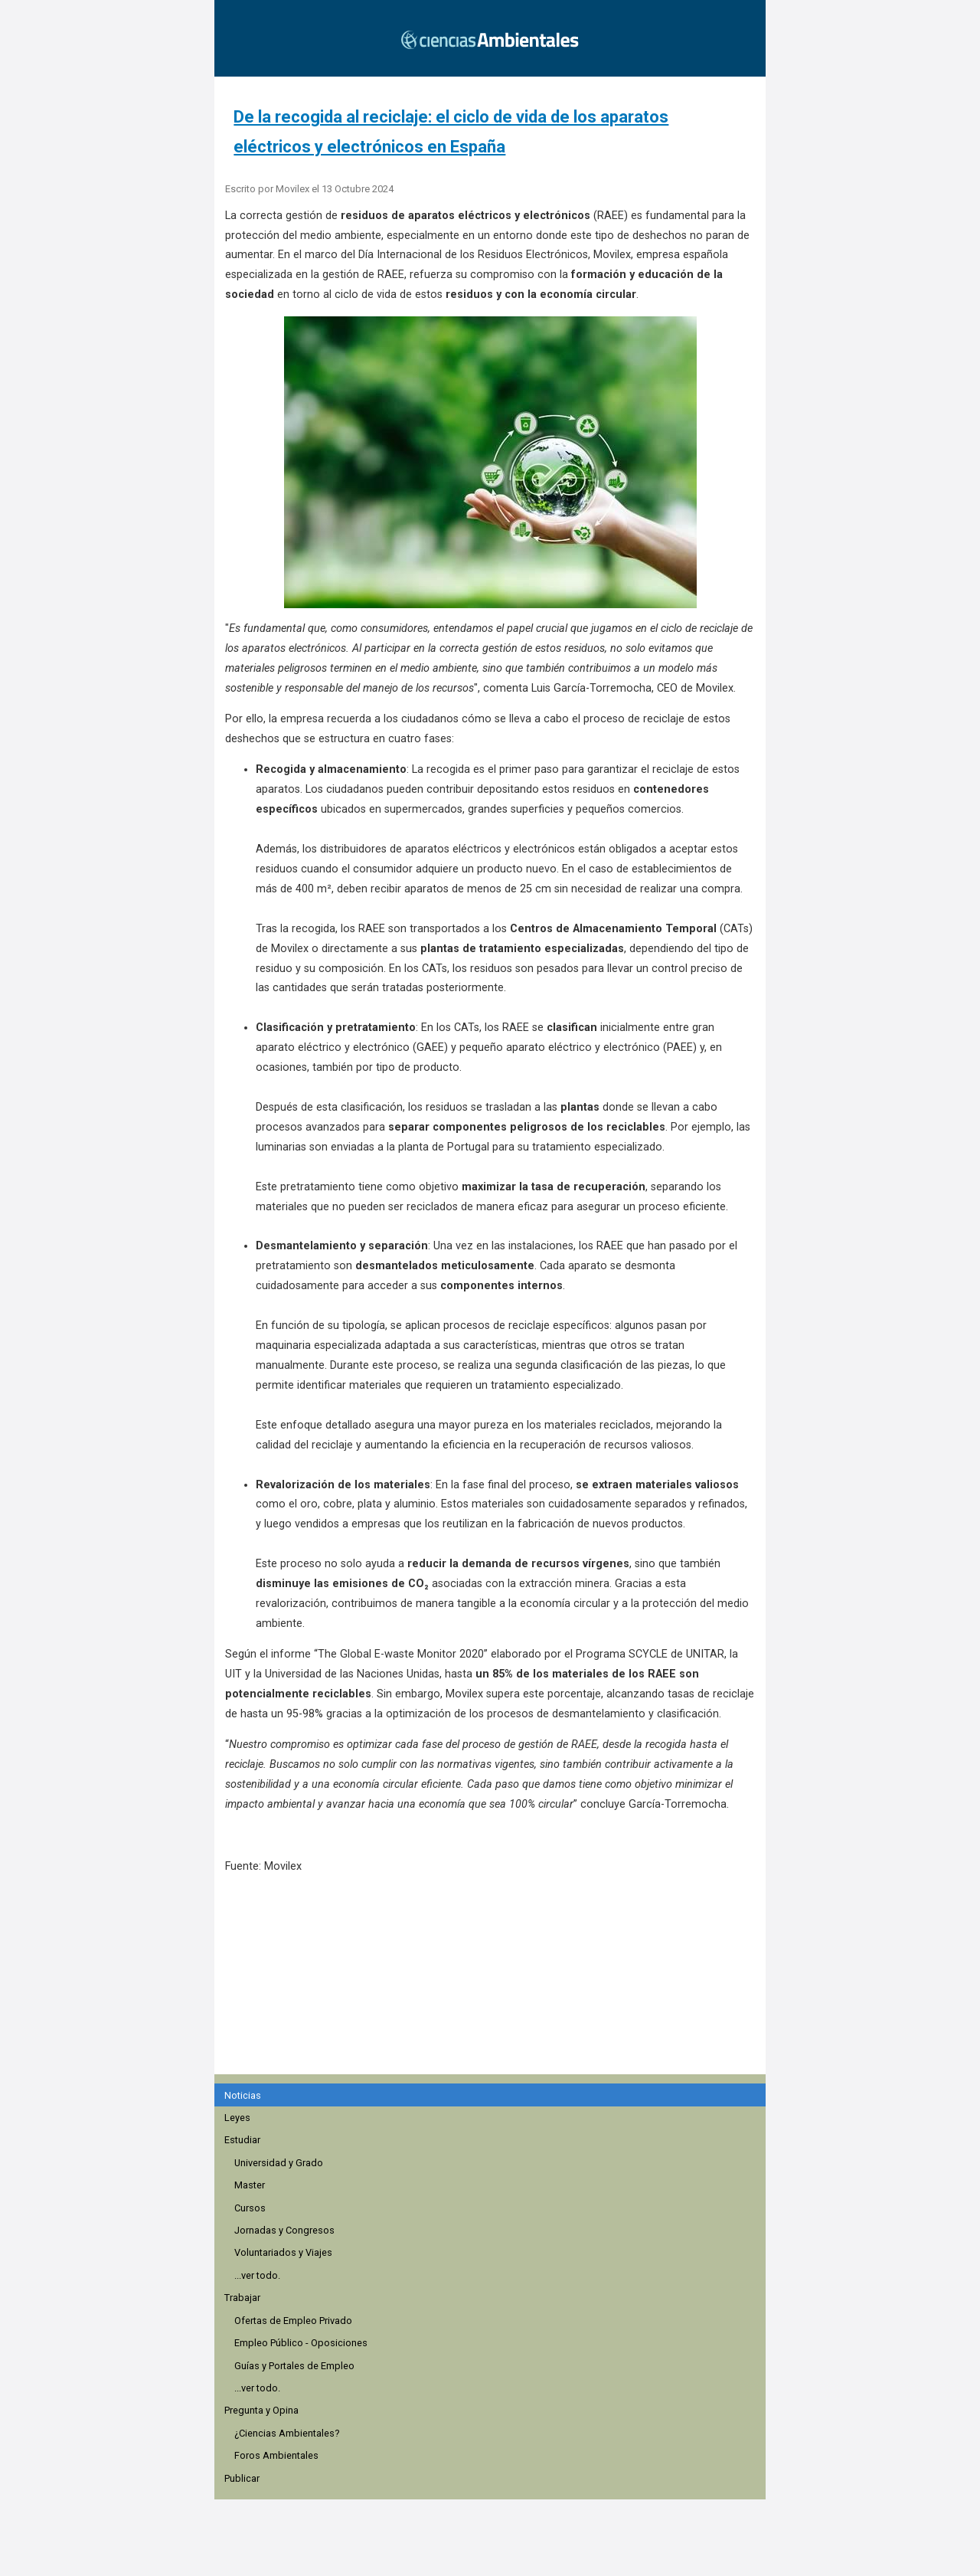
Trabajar (242, 2297)
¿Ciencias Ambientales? (286, 2433)
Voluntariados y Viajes (283, 2252)
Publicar (242, 2478)
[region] (495, 1982)
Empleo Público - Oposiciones (301, 2343)
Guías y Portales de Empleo (294, 2365)
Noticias (242, 2095)
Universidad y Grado (278, 2162)
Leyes (237, 2117)
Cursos (250, 2208)
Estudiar (242, 2140)
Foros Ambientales (276, 2455)
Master (249, 2185)
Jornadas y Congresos (284, 2230)
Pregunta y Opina (261, 2410)
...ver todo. (257, 2275)
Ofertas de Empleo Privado (293, 2320)
